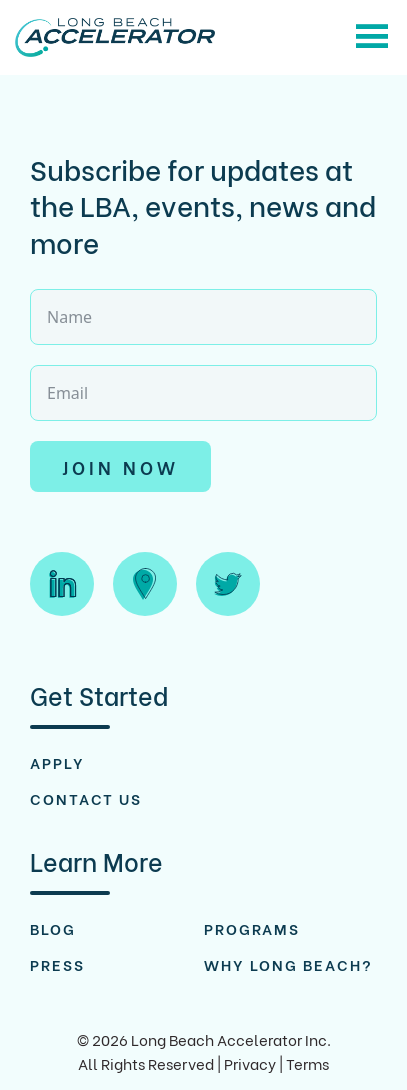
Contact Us (86, 798)
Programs (252, 928)
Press (57, 964)
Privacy (250, 1063)
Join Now (120, 466)
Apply (57, 762)
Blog (53, 928)
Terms (307, 1063)
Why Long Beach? (288, 964)
